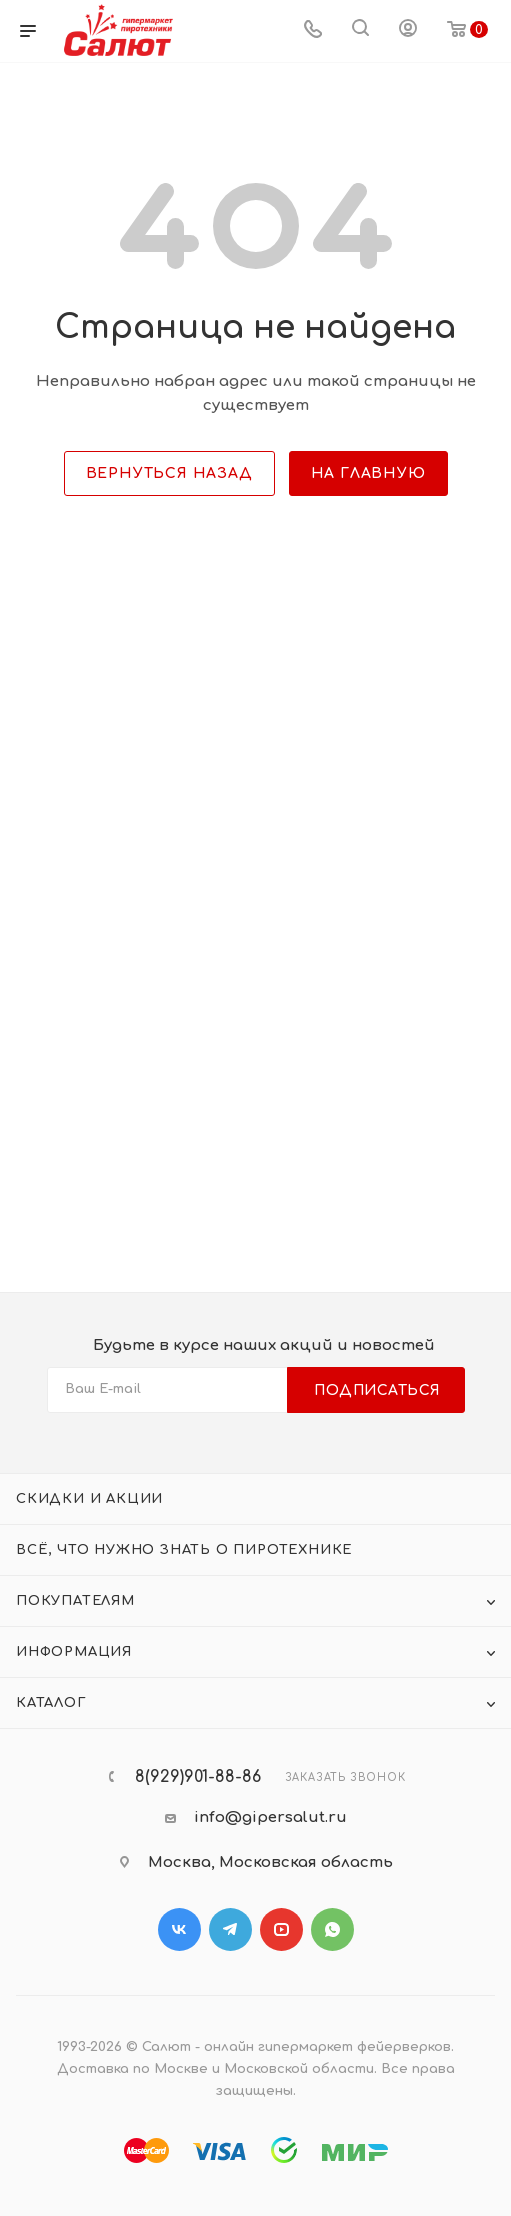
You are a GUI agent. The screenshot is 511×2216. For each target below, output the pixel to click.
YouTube (281, 1929)
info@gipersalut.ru (270, 1817)
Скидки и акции (89, 1499)
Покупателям (75, 1601)
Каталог (51, 1703)
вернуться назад (169, 473)
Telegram (230, 1929)
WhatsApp (332, 1929)
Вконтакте (179, 1929)
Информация (74, 1652)
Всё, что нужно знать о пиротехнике (184, 1550)
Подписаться (377, 1390)
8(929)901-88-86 (198, 1777)
